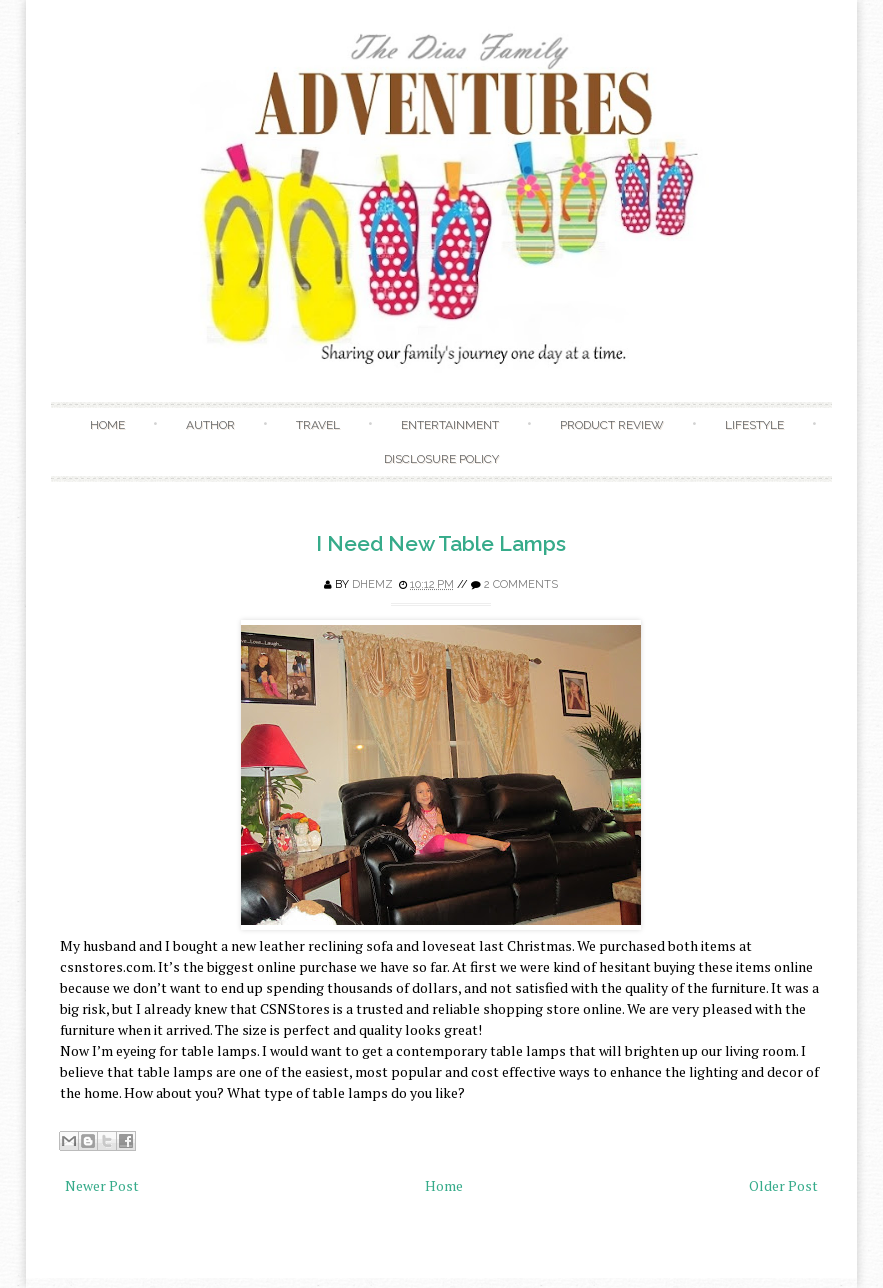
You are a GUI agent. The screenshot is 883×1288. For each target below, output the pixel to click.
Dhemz (372, 584)
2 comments (521, 584)
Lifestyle (754, 425)
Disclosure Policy (441, 459)
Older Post (783, 1185)
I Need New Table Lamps (441, 543)
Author (210, 425)
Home (107, 425)
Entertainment (450, 425)
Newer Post (102, 1185)
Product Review (612, 425)
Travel (318, 425)
